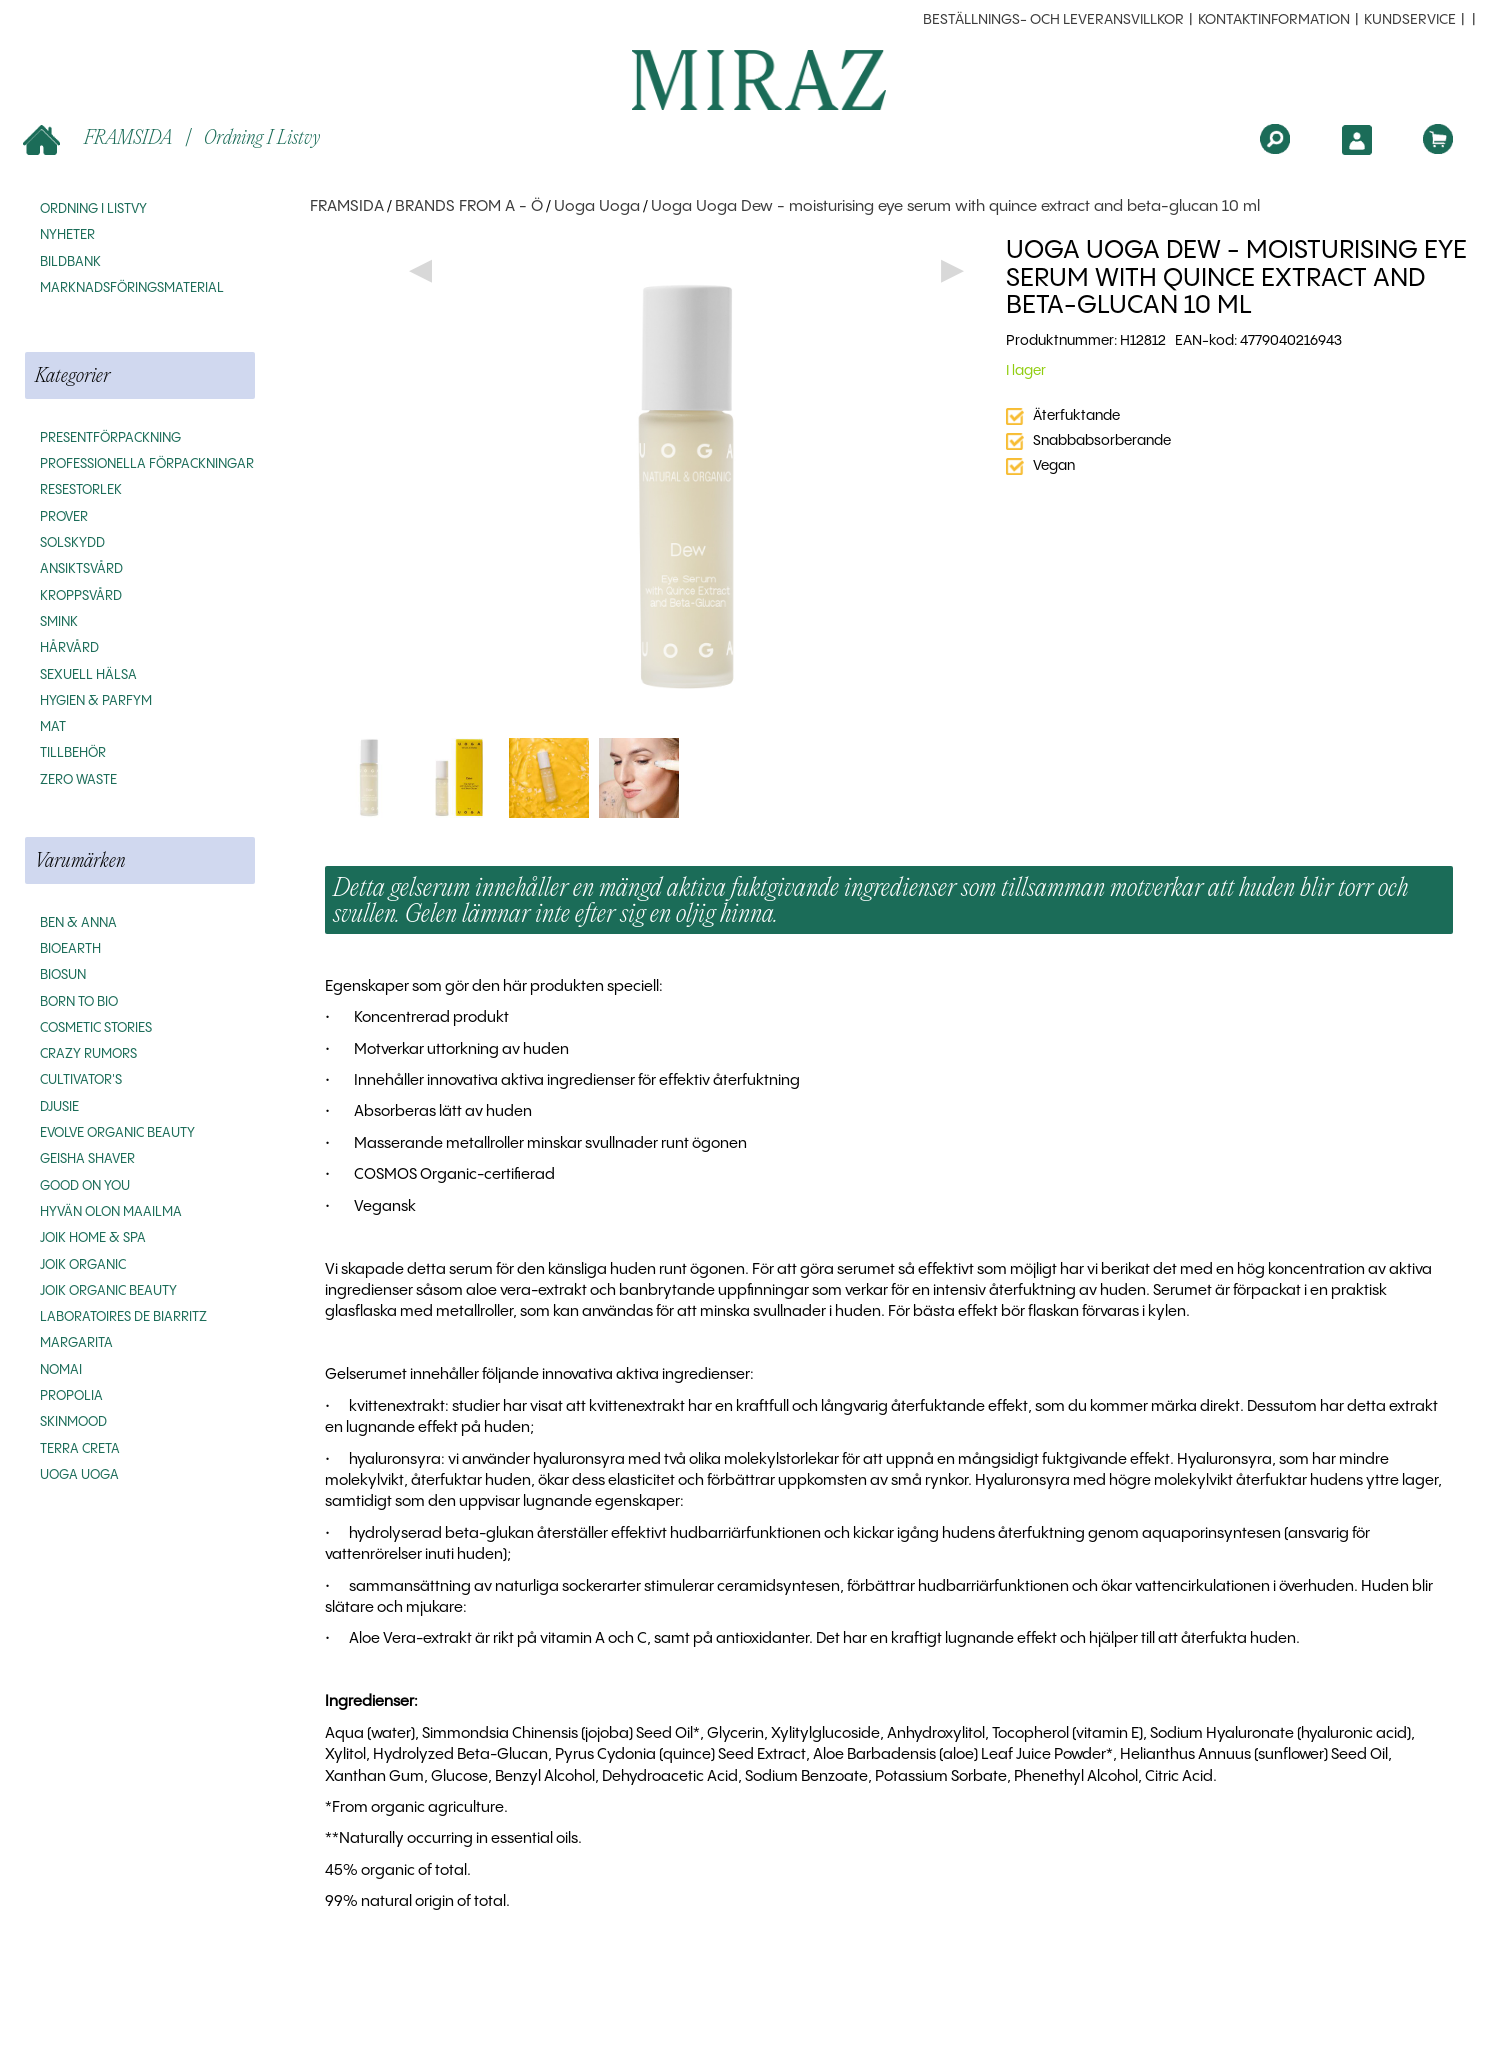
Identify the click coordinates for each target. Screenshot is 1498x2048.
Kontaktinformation (1274, 20)
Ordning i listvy (262, 136)
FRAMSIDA (99, 138)
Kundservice (1410, 20)
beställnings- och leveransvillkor (1053, 20)
